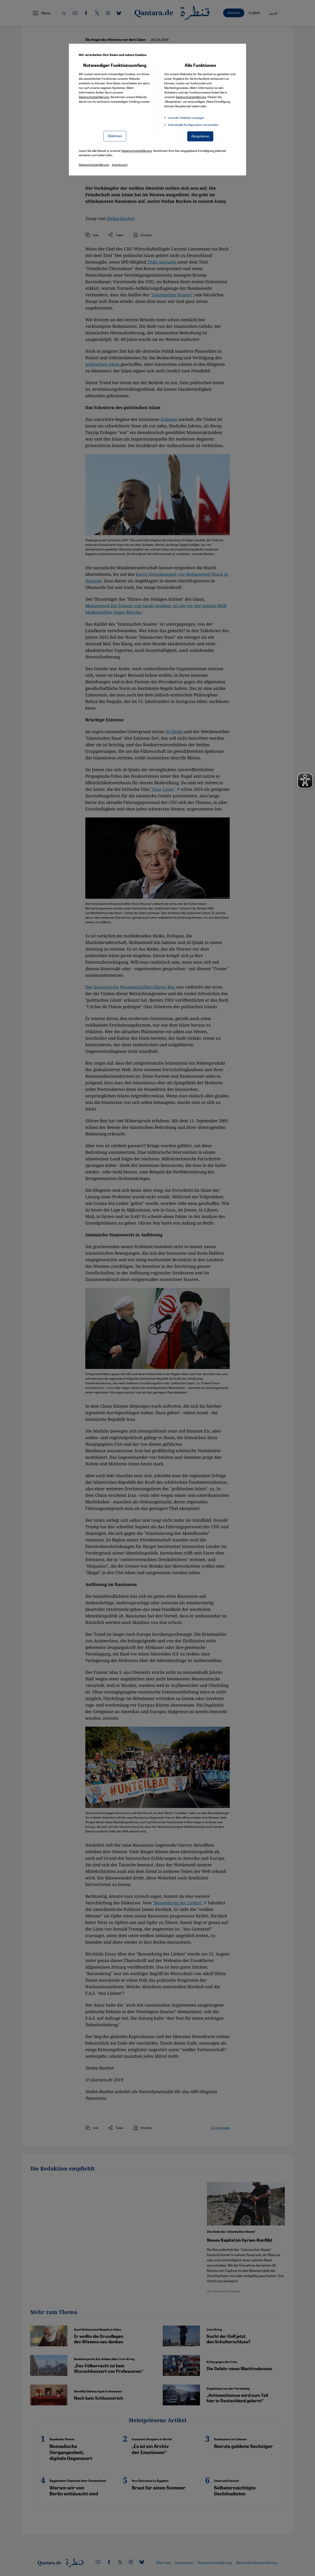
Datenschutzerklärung (94, 97)
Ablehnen (115, 136)
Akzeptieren (200, 136)
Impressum (120, 165)
